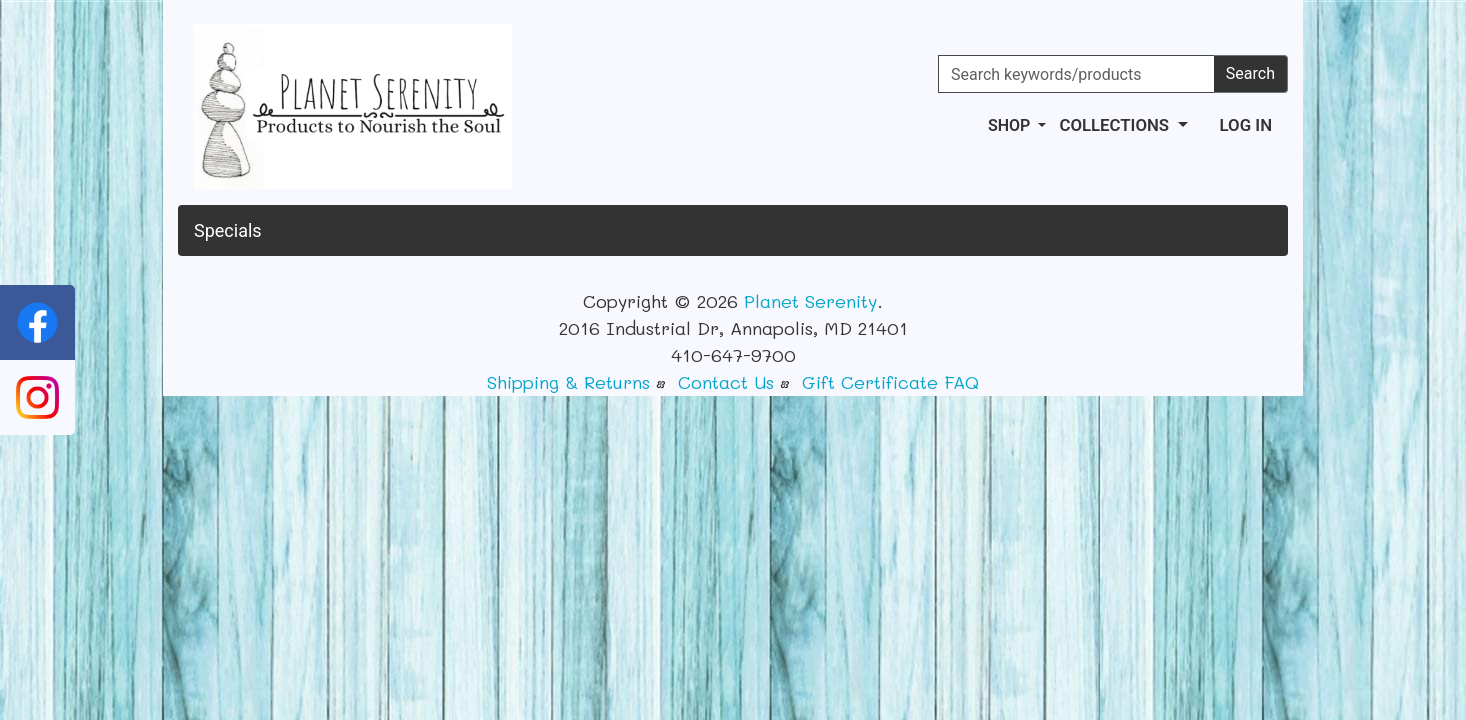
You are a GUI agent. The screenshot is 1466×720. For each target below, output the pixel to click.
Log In (1246, 125)
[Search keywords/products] (1076, 74)
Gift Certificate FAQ (890, 382)
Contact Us (726, 382)
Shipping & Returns (568, 382)
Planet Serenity (810, 301)
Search (1250, 73)
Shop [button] (1011, 125)
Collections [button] (1116, 125)
